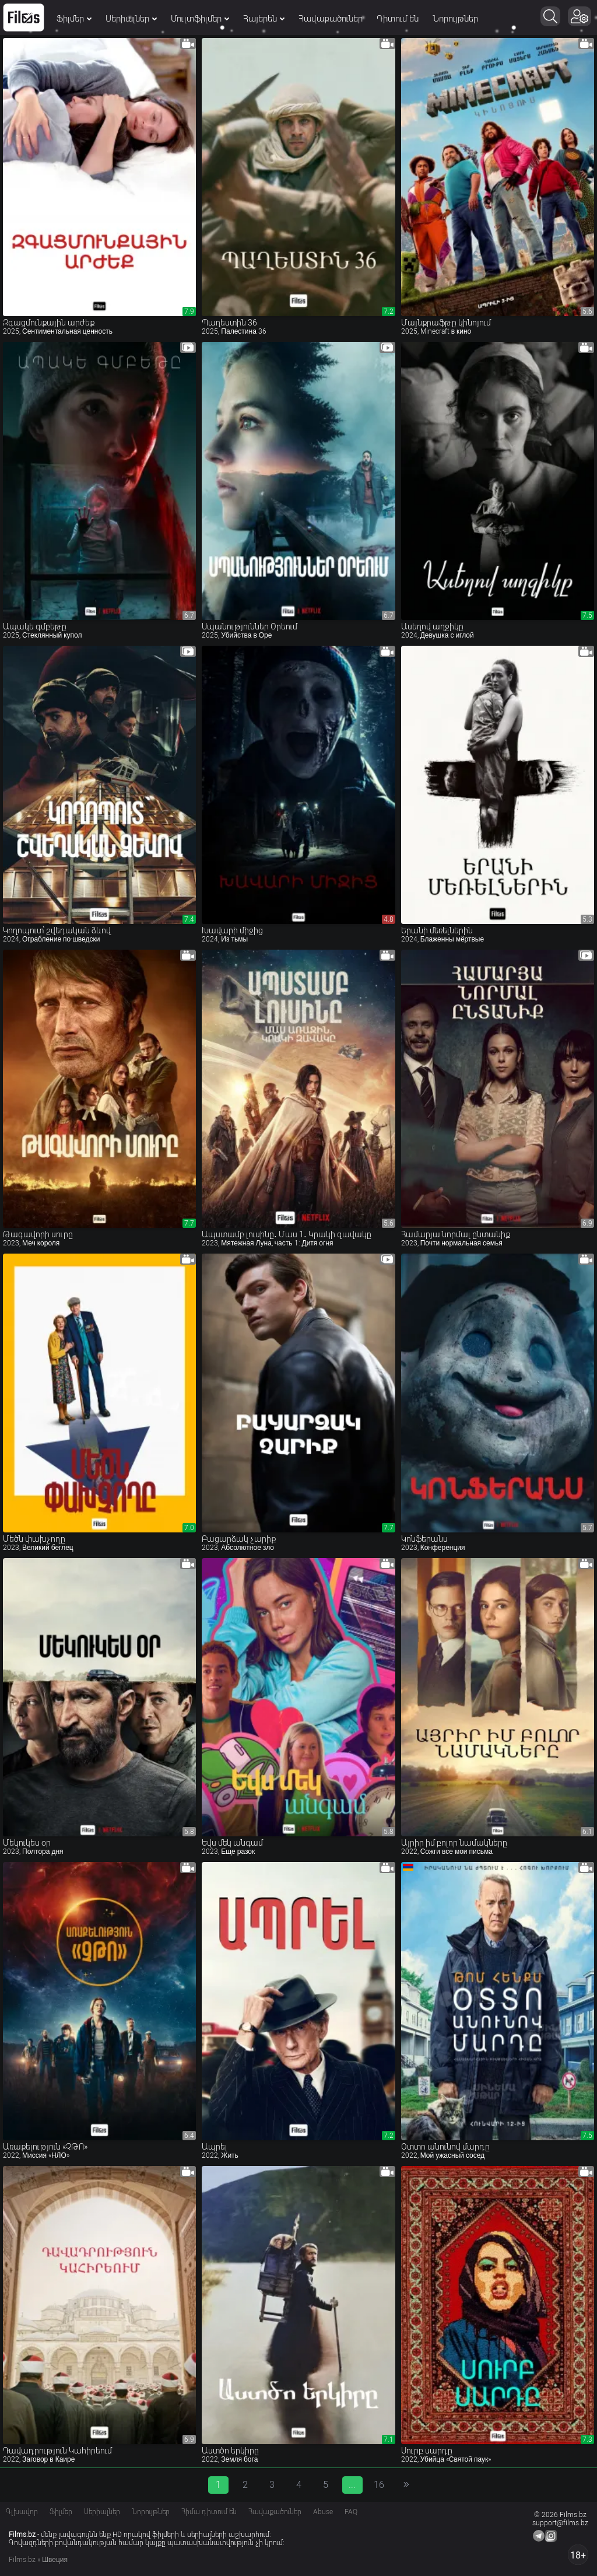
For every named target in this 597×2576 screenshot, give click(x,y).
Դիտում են (398, 18)
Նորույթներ (455, 18)
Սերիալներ (131, 18)
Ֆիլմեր (74, 18)
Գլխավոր (22, 2512)
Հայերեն (264, 18)
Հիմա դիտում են (209, 2512)
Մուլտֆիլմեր (200, 18)
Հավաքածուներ (330, 18)
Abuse (323, 2512)
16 (379, 2484)
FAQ (351, 2512)
